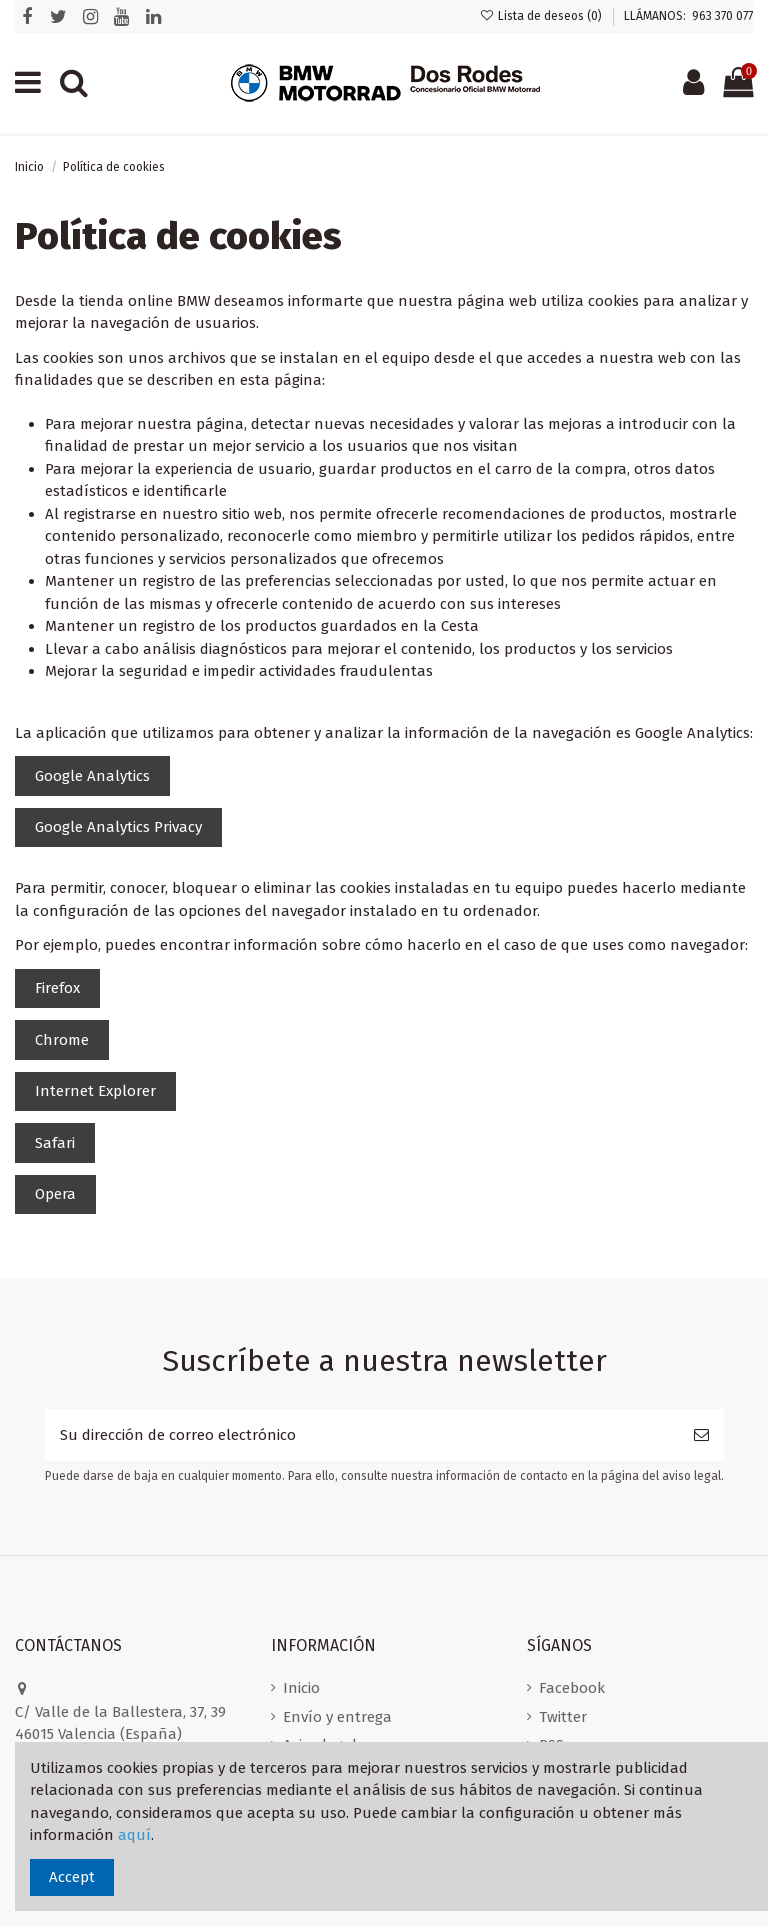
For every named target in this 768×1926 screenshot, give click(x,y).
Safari (55, 1143)
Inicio (301, 1688)
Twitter (563, 1717)
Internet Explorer (95, 1091)
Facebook (572, 1688)
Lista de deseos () (542, 16)
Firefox (57, 988)
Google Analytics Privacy (118, 827)
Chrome (62, 1040)
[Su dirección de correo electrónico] (362, 1435)
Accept (72, 1877)
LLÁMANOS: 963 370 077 (688, 16)
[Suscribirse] (701, 1435)
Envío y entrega (337, 1717)
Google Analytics (92, 776)
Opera (55, 1194)
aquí (134, 1835)
